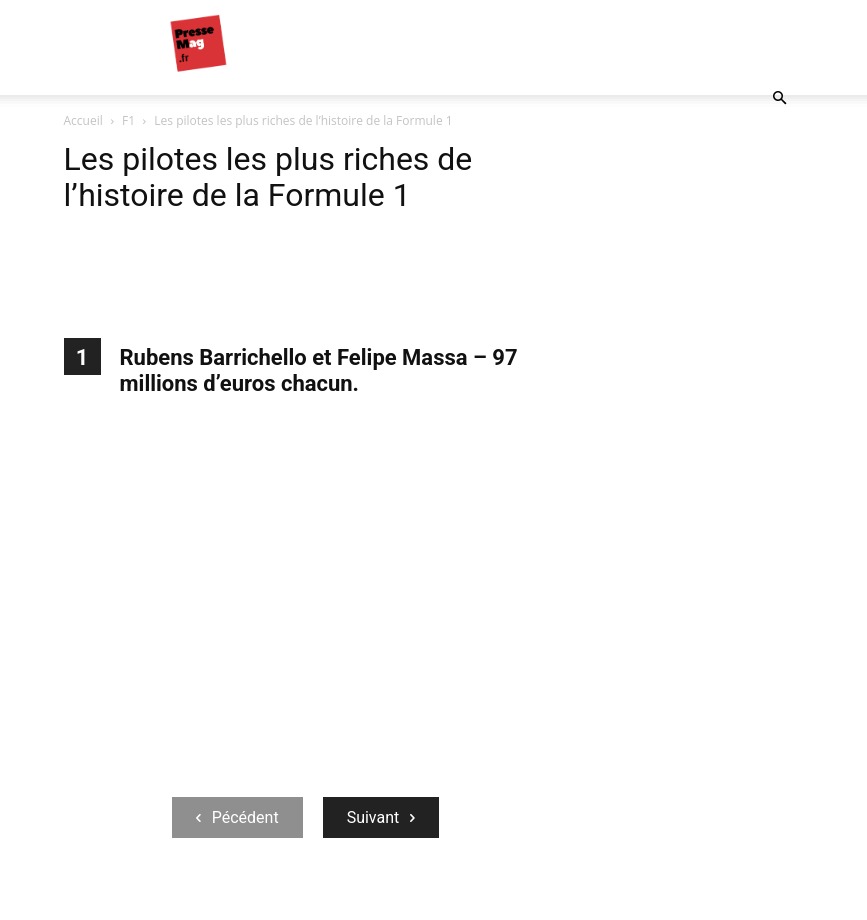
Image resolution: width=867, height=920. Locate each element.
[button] (780, 98)
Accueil (83, 120)
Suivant (381, 817)
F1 (128, 120)
